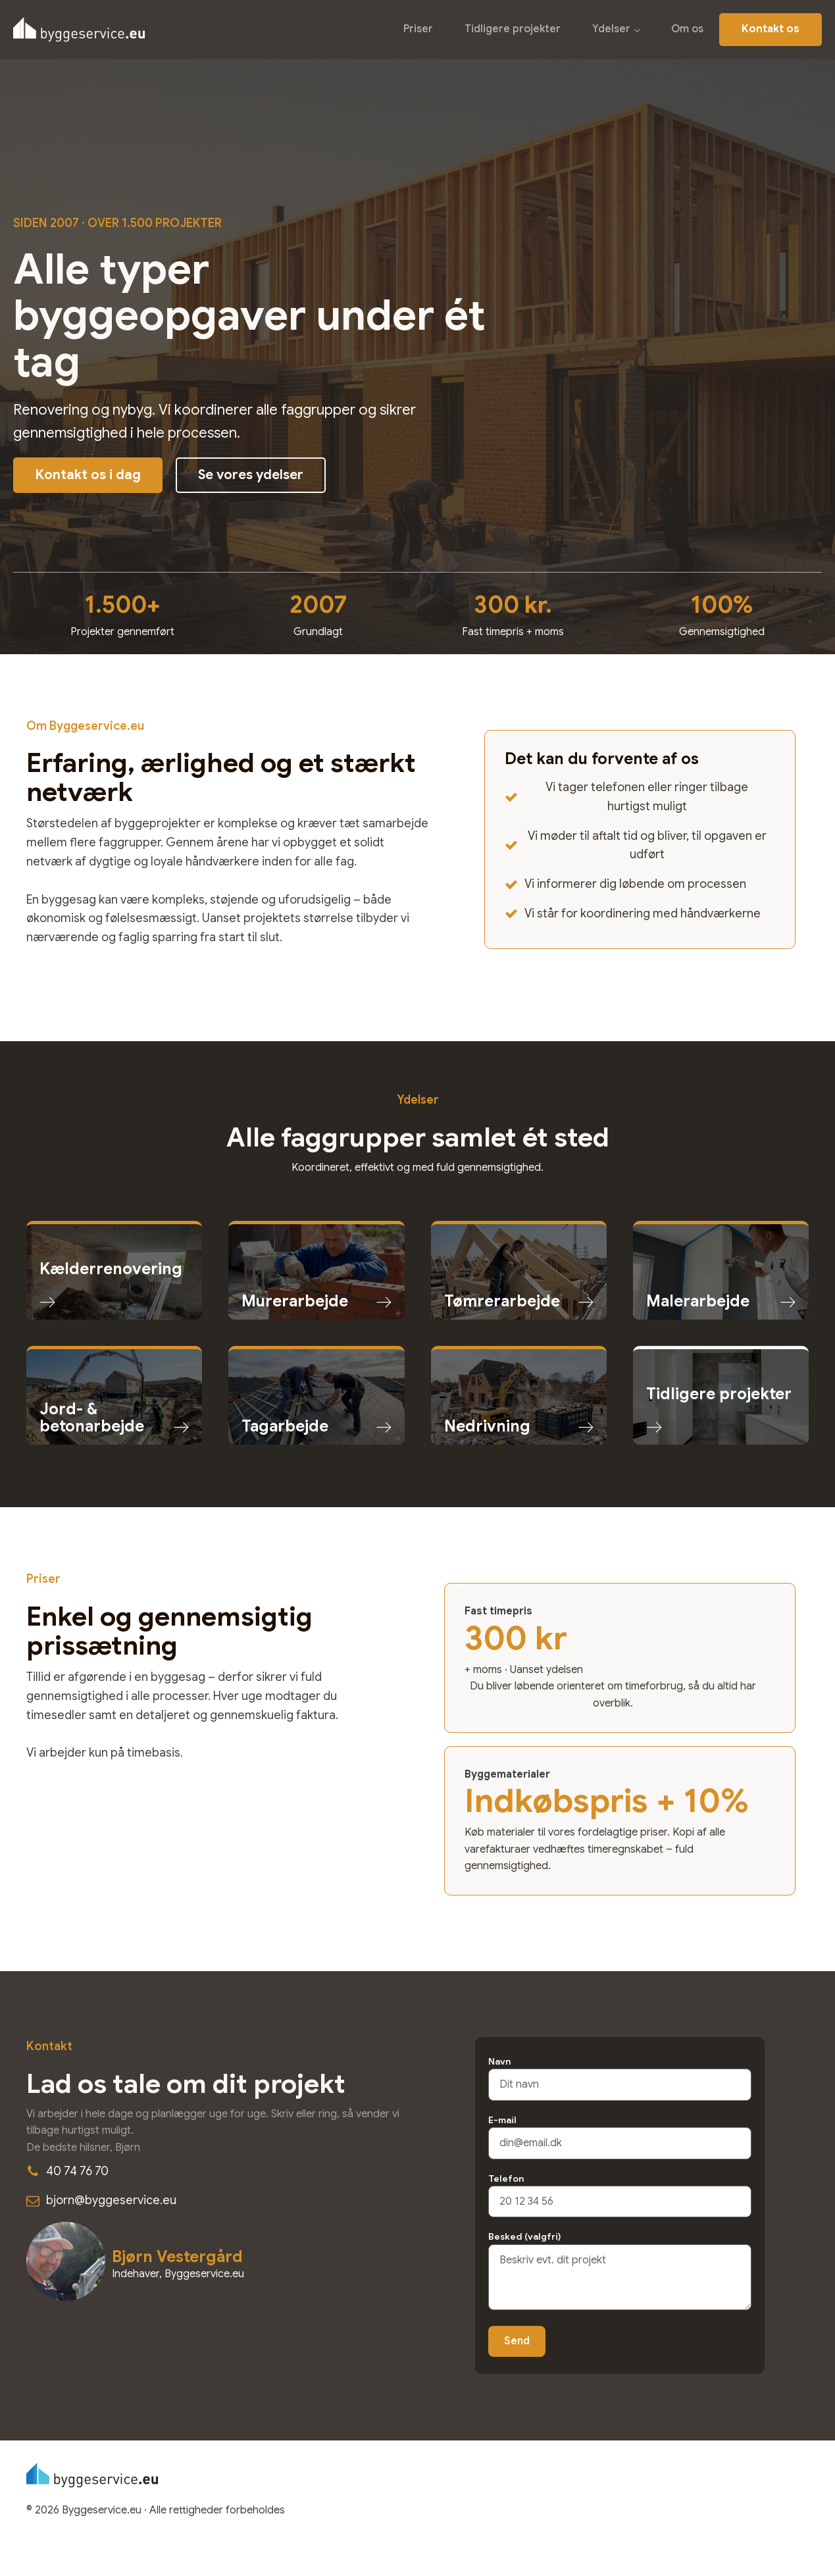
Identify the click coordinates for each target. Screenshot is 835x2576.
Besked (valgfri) (619, 2271)
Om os (687, 29)
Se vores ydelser (250, 475)
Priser (418, 29)
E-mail (619, 2131)
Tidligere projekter (513, 29)
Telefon (619, 2190)
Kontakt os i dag (88, 475)
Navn (619, 2072)
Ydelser (611, 29)
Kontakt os (770, 29)
